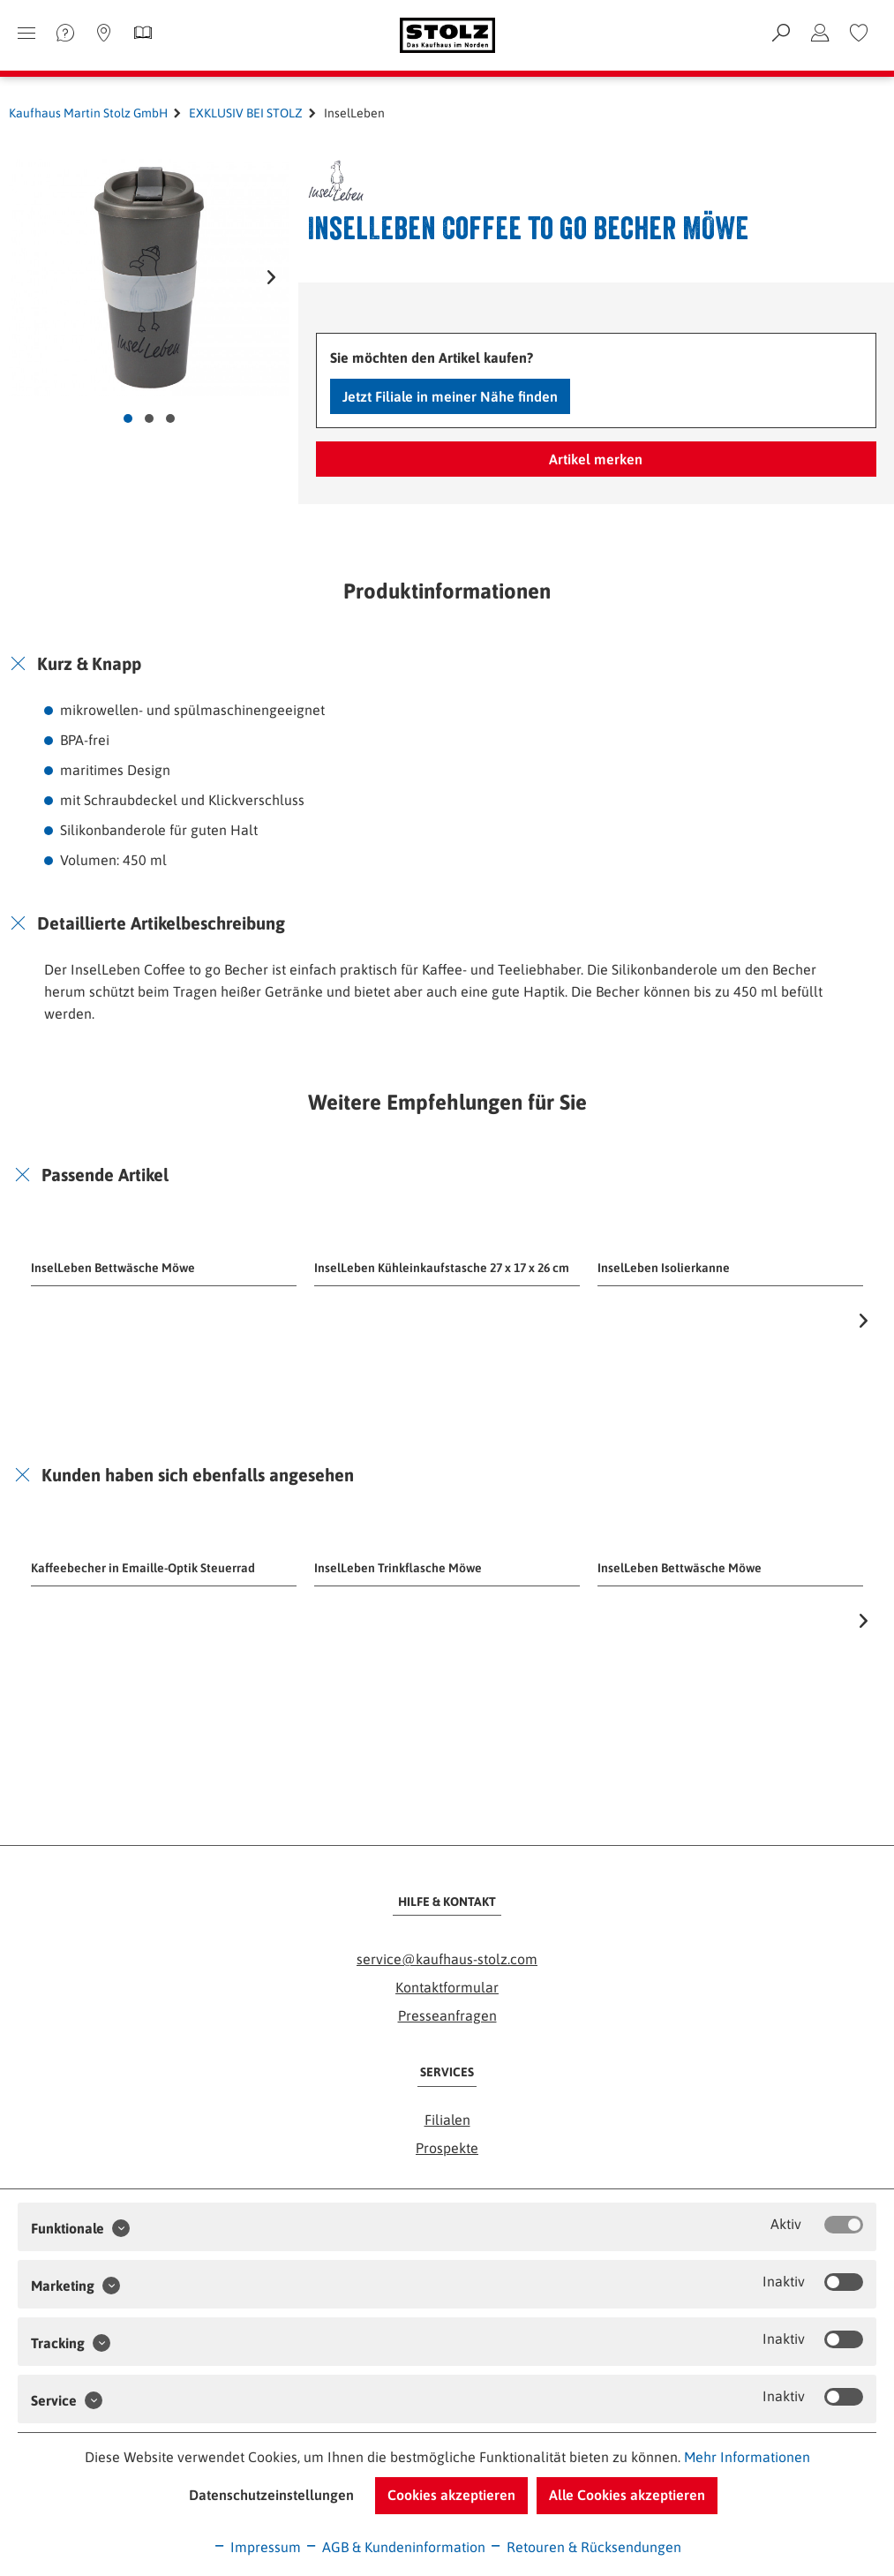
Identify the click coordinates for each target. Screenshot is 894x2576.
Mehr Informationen (747, 2457)
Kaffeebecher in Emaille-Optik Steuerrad (143, 1568)
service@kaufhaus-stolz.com (447, 1959)
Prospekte (447, 2148)
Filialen (447, 2120)
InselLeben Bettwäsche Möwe (113, 1268)
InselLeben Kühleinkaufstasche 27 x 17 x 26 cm (441, 1268)
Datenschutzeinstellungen (271, 2495)
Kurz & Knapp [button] (89, 663)
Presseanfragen (447, 2015)
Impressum (257, 2547)
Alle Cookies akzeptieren (627, 2495)
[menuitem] (858, 33)
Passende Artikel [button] (105, 1174)
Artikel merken (595, 459)
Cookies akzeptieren (451, 2495)
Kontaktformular (447, 1987)
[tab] (447, 664)
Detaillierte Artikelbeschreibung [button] (161, 923)
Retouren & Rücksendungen (585, 2547)
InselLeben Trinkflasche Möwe (398, 1568)
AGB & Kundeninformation (394, 2547)
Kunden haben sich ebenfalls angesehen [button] (197, 1475)
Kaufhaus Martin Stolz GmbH (88, 113)
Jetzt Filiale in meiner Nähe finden (450, 396)
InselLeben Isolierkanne (663, 1268)
